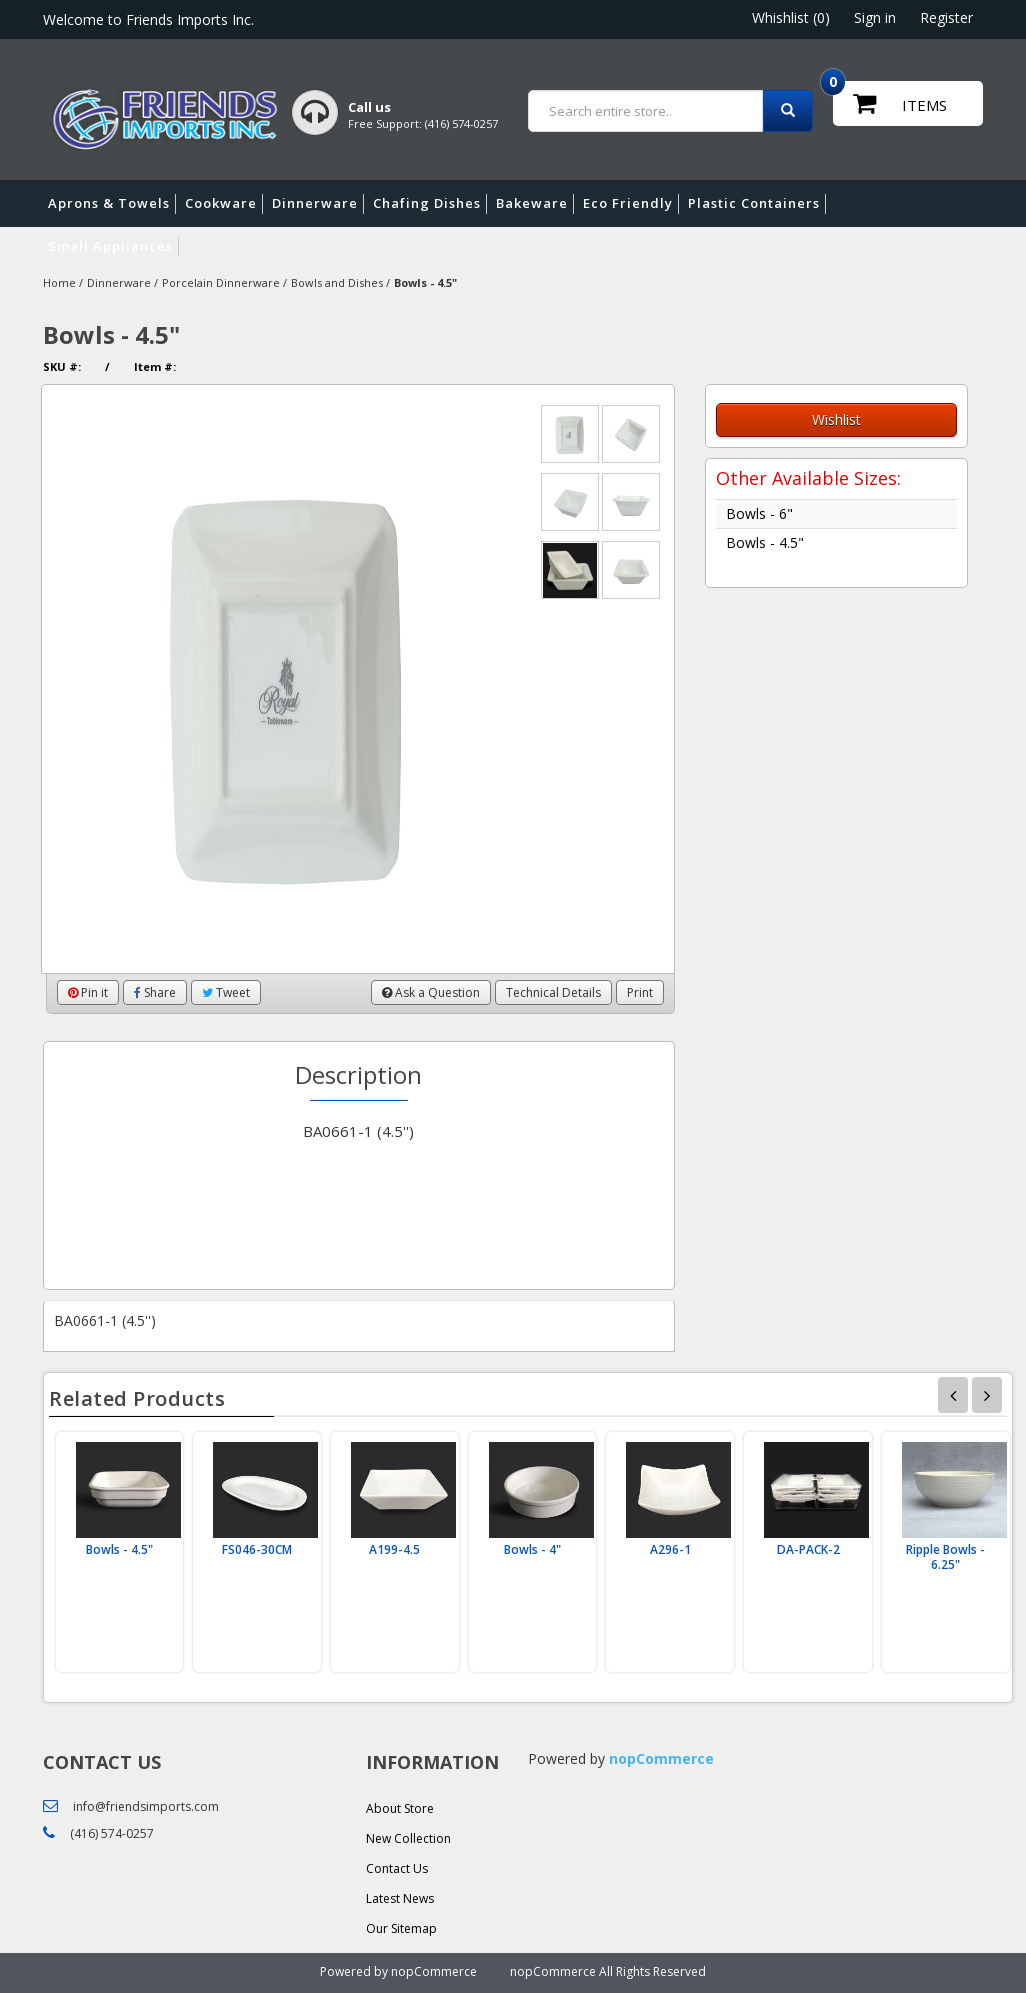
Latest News (400, 1898)
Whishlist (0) (791, 17)
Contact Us (397, 1868)
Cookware (224, 204)
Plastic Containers (757, 204)
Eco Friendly (631, 204)
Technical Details (553, 992)
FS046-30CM (257, 1549)
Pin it (88, 992)
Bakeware (535, 204)
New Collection (408, 1838)
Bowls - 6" (759, 513)
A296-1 (670, 1549)
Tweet (226, 992)
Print (640, 992)
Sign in (875, 17)
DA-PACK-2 (808, 1549)
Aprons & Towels (112, 204)
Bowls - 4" (532, 1549)
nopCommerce (661, 1758)
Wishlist (836, 419)
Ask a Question (431, 992)
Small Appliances (113, 247)
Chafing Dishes (430, 204)
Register (946, 17)
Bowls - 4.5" (765, 542)
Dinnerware (318, 204)
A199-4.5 (394, 1549)
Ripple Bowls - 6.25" (945, 1557)
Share (155, 992)
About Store (400, 1808)
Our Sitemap (401, 1928)
